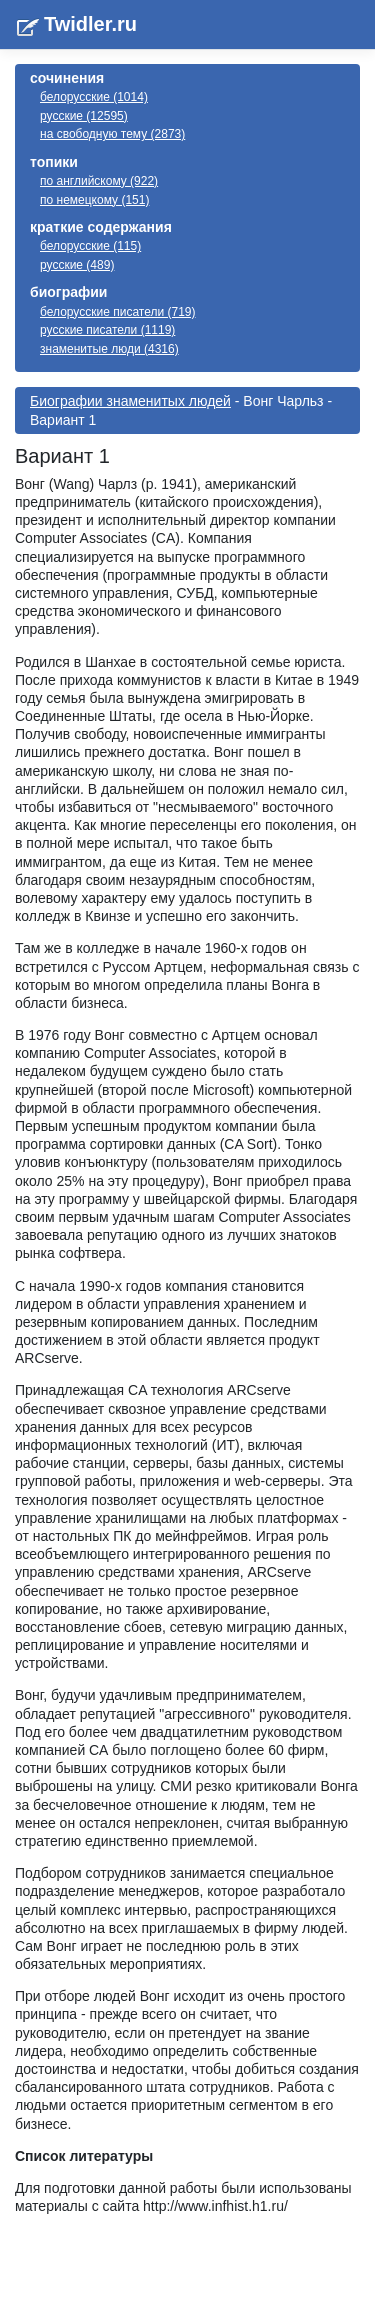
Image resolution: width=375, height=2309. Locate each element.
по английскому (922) (99, 181)
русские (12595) (84, 116)
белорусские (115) (90, 246)
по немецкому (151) (94, 200)
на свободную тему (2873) (112, 134)
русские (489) (77, 265)
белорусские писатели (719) (118, 312)
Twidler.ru (90, 24)
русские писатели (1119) (107, 330)
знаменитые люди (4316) (109, 349)
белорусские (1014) (94, 97)
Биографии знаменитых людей (130, 401)
